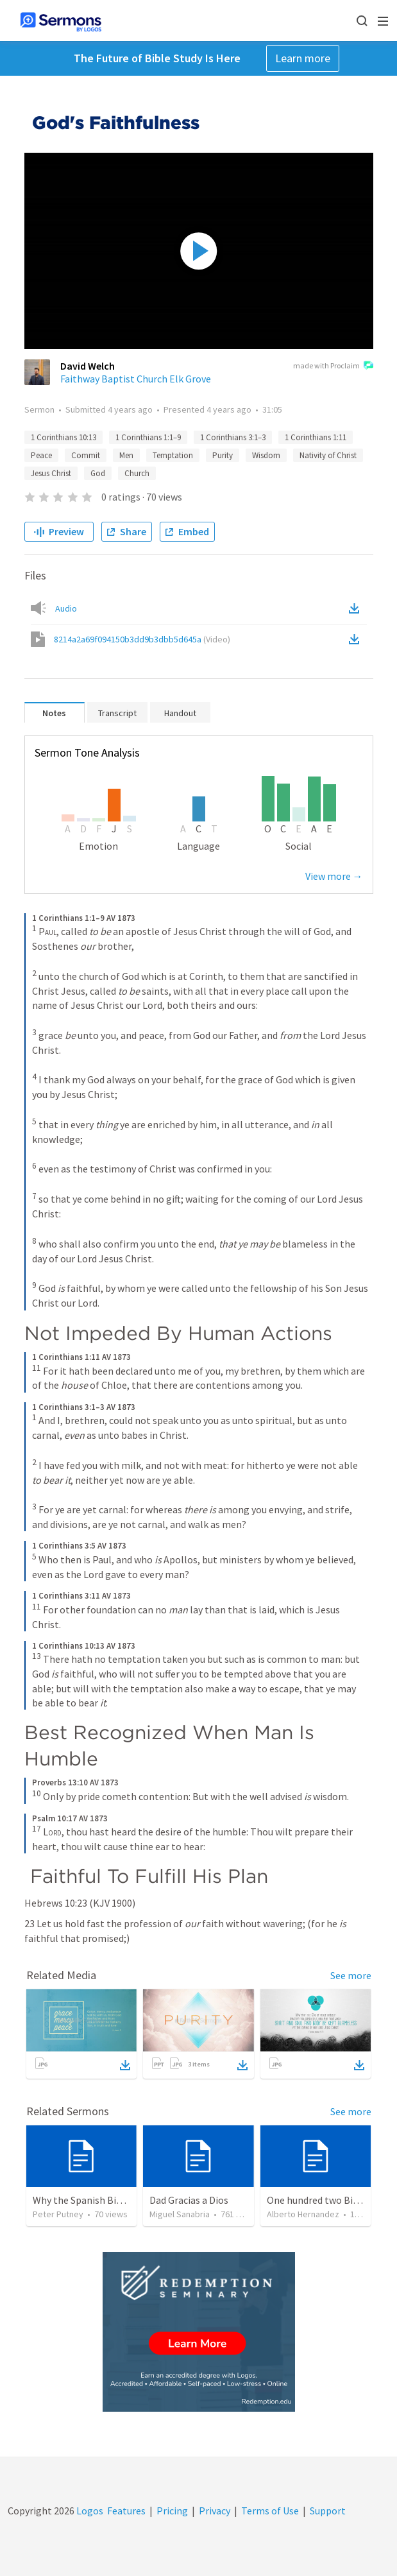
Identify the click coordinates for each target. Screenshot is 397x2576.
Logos (88, 2510)
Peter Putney (58, 2214)
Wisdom (266, 455)
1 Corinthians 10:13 (63, 437)
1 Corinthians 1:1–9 (148, 437)
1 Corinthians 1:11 (315, 437)
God (97, 473)
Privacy (214, 2510)
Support (328, 2510)
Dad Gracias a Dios (188, 2200)
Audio (66, 608)
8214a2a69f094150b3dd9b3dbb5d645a (142, 639)
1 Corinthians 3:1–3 (233, 437)
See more (350, 1975)
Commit (85, 455)
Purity (222, 455)
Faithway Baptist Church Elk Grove (135, 378)
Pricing (172, 2510)
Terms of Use (270, 2510)
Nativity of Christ (328, 455)
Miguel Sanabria (179, 2214)
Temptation (173, 455)
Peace (41, 455)
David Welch (87, 365)
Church (136, 473)
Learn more (302, 58)
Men (126, 455)
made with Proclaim (333, 366)
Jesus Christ (51, 473)
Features (126, 2510)
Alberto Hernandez (303, 2214)
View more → (334, 876)
